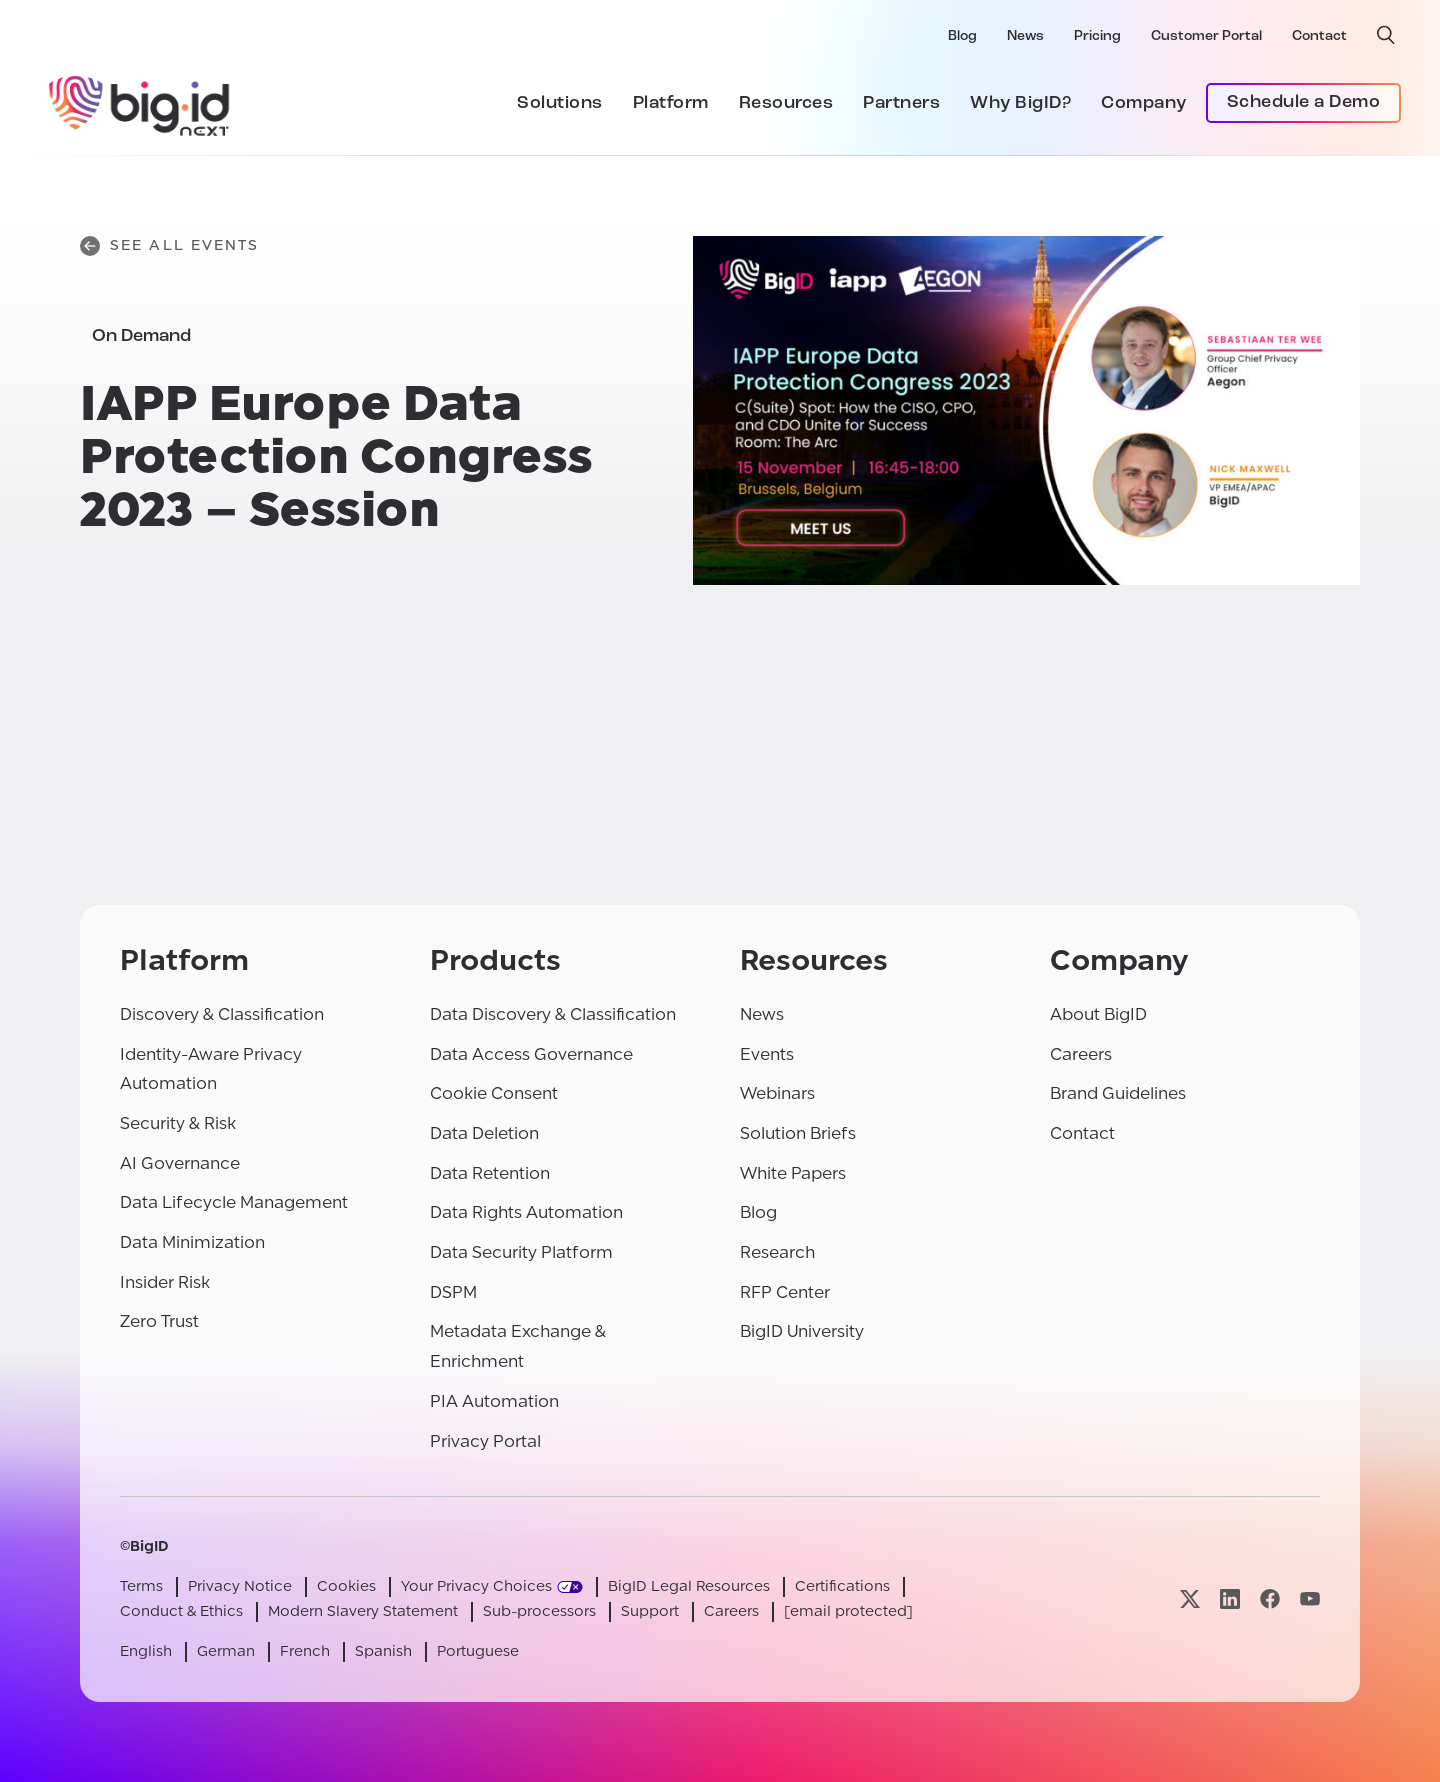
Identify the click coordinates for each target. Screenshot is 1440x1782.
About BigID (1098, 1014)
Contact (1319, 36)
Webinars (777, 1093)
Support (650, 1611)
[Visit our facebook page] (1270, 1599)
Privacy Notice (240, 1586)
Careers (1081, 1054)
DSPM (453, 1292)
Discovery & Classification (222, 1014)
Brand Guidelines (1118, 1093)
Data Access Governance (531, 1054)
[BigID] (140, 103)
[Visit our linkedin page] (1230, 1599)
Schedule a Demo (1304, 102)
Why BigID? (1020, 103)
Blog (962, 36)
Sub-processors (539, 1611)
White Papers (793, 1173)
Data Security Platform (521, 1252)
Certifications (842, 1586)
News (1025, 36)
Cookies (346, 1586)
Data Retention (490, 1173)
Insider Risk (165, 1282)
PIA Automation (494, 1401)
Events (767, 1054)
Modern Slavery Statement (363, 1611)
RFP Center (785, 1292)
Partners (901, 103)
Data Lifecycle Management (234, 1202)
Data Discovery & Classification (553, 1014)
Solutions (560, 103)
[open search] (1386, 35)
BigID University (802, 1331)
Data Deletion (484, 1133)
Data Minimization (192, 1242)
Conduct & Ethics (181, 1611)
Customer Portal (1206, 36)
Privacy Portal (485, 1441)
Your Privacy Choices (476, 1586)
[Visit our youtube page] (1310, 1599)
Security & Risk (178, 1123)
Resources (786, 103)
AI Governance (180, 1163)
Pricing (1097, 36)
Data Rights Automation (526, 1212)
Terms (141, 1586)
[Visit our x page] (1190, 1599)
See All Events (169, 246)
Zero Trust (159, 1321)
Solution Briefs (798, 1133)
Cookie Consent (494, 1093)
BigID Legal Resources (689, 1586)
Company (1144, 103)
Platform (671, 103)
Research (777, 1252)
